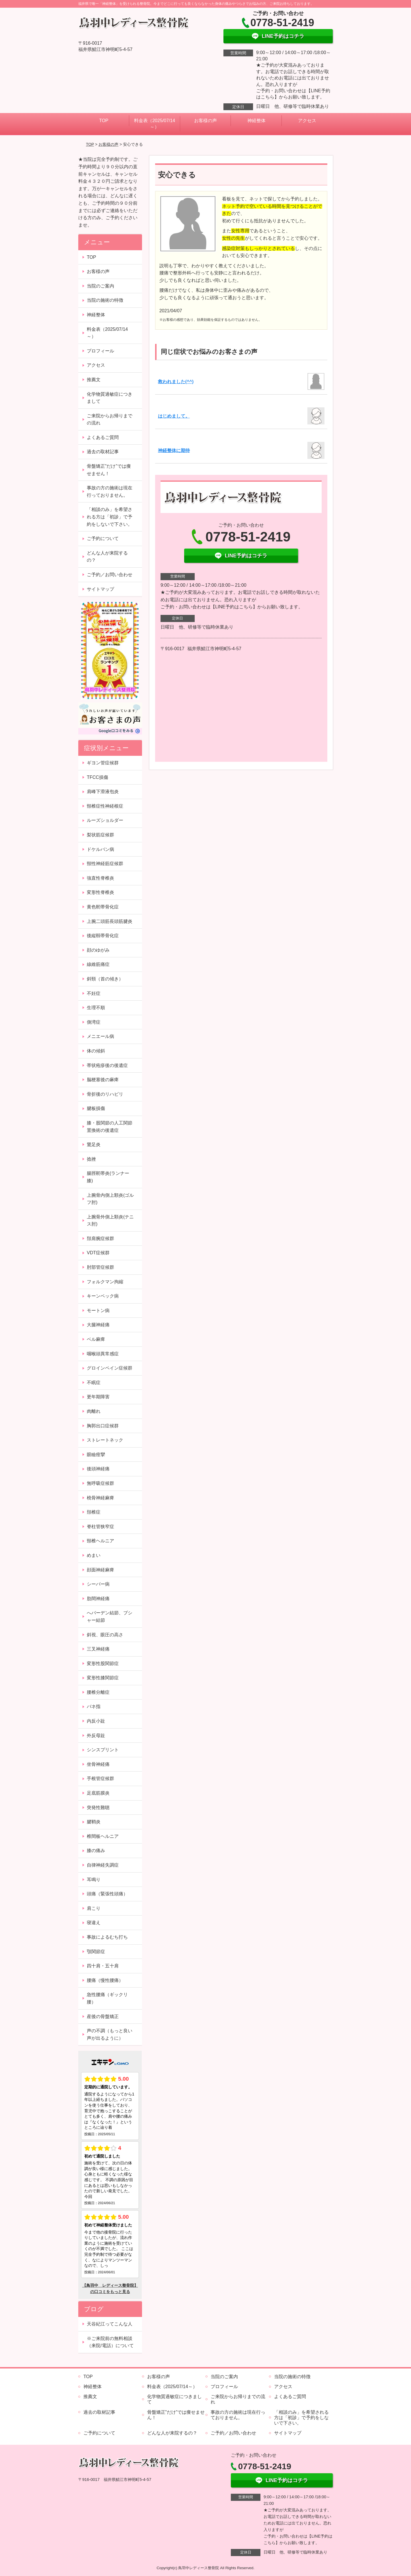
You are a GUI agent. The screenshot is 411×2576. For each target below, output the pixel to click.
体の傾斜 (96, 1050)
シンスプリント (103, 1749)
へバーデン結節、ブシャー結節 (109, 1616)
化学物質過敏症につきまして (109, 398)
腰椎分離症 (98, 1692)
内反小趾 (96, 1721)
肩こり (93, 1908)
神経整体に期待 (174, 450)
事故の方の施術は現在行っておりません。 (109, 491)
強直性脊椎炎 (100, 878)
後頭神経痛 (98, 1468)
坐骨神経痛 (98, 1764)
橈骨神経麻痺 (100, 1497)
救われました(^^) (176, 381)
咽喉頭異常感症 (103, 1353)
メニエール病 (100, 1036)
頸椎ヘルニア (100, 1540)
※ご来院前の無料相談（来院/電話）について (110, 2342)
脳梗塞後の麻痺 (103, 1079)
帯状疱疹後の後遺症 (107, 1065)
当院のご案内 (100, 286)
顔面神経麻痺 (100, 1569)
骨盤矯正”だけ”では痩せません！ (109, 470)
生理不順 (96, 1007)
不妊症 (93, 993)
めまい (93, 1555)
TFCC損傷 (97, 777)
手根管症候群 (100, 1778)
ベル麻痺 (96, 1339)
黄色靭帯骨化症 (103, 906)
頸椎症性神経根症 (105, 806)
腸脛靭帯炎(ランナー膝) (108, 1177)
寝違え (93, 1922)
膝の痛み (96, 1850)
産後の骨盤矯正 (103, 2016)
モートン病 (98, 1310)
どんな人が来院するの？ (107, 557)
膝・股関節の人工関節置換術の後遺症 (109, 1126)
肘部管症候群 (100, 1267)
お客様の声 (205, 120)
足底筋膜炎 (98, 1793)
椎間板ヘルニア (103, 1836)
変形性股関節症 (103, 1663)
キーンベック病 (103, 1296)
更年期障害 (98, 1396)
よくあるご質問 (103, 437)
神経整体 (256, 120)
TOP (103, 120)
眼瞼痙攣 (96, 1454)
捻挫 (91, 1159)
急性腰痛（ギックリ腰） (107, 1998)
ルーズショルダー (105, 820)
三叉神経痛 (98, 1649)
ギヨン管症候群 (103, 762)
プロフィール (100, 350)
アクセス (307, 120)
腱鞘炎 (93, 1821)
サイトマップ (100, 589)
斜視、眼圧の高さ (105, 1634)
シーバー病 (98, 1584)
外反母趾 (96, 1735)
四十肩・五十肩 (103, 1965)
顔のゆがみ (98, 950)
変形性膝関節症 (103, 1677)
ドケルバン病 (100, 849)
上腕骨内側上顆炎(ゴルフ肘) (110, 1199)
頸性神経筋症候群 (105, 863)
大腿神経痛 (98, 1324)
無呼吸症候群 (100, 1483)
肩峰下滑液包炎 (103, 791)
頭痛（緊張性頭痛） (107, 1893)
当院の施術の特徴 (105, 300)
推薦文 (93, 379)
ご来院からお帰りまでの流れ (109, 419)
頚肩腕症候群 (103, 1238)
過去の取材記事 (103, 451)
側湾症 (93, 1022)
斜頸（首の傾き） (105, 978)
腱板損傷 (96, 1108)
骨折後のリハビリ (105, 1094)
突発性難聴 (98, 1807)
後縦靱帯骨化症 (103, 935)
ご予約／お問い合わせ (109, 574)
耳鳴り (93, 1879)
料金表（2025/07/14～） (154, 123)
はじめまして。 (174, 416)
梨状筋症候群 (100, 834)
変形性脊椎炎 (100, 892)
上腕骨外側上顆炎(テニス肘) (110, 1220)
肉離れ (93, 1411)
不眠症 (93, 1382)
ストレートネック (107, 1440)
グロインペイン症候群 (109, 1368)
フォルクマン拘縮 (105, 1281)
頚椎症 (93, 1512)
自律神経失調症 (103, 1865)
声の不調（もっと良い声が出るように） (109, 2034)
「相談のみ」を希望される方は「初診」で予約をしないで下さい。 (109, 516)
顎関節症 (96, 1951)
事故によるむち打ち (107, 1937)
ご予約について (103, 538)
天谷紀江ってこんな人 (109, 2324)
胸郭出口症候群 (103, 1425)
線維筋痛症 (98, 964)
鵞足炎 (93, 1144)
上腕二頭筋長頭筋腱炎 (109, 921)
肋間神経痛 (98, 1598)
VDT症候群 (98, 1252)
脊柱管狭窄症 (100, 1526)
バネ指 (93, 1706)
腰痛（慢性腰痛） (105, 1980)
